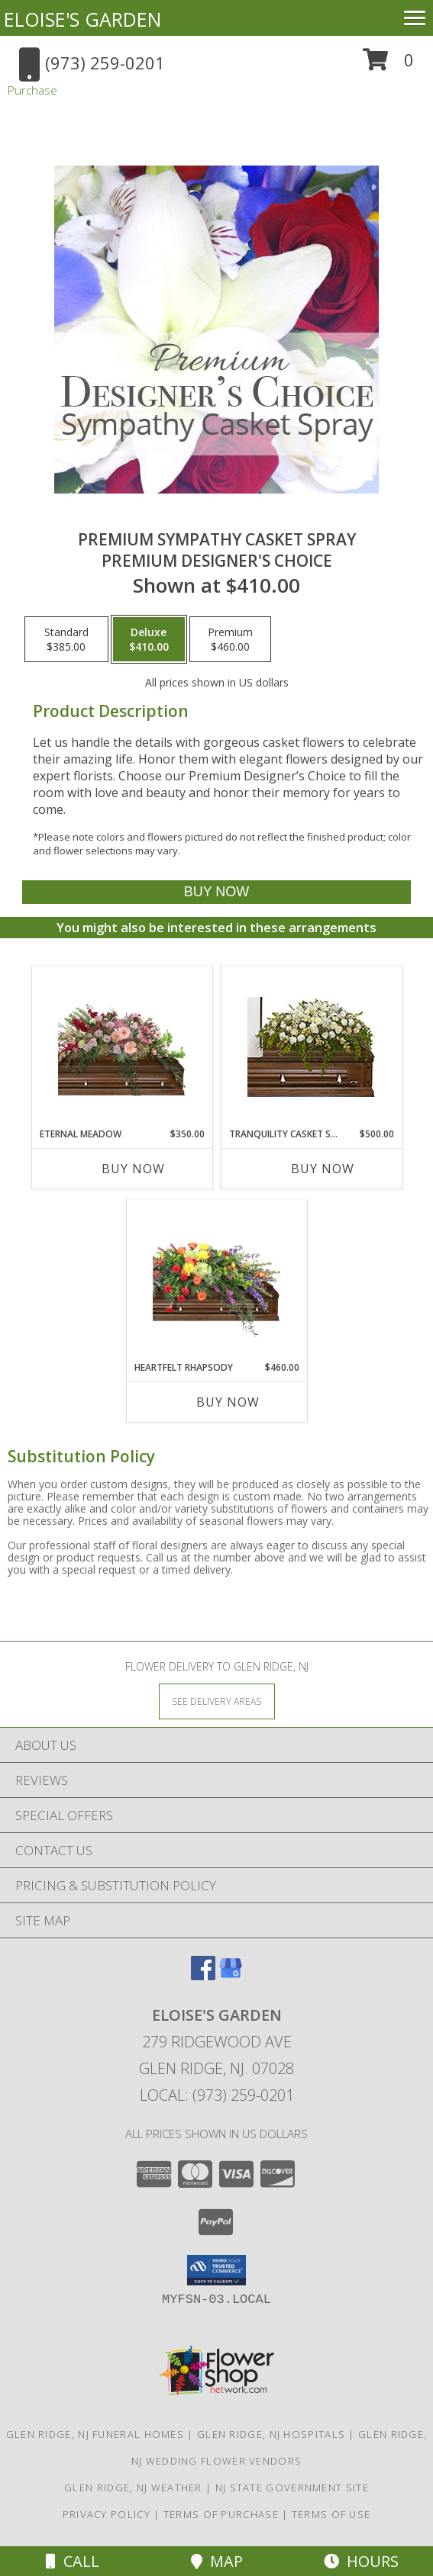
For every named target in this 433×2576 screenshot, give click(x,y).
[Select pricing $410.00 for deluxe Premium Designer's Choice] (149, 639)
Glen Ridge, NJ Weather (133, 2487)
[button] (388, 65)
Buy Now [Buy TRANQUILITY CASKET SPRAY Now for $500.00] (322, 1168)
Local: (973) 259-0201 (217, 2095)
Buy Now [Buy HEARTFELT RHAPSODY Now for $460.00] (228, 1402)
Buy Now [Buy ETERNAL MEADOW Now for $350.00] (133, 1168)
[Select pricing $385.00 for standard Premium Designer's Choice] (66, 639)
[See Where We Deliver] (217, 1700)
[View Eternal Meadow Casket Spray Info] (122, 1046)
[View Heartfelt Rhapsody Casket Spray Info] (216, 1280)
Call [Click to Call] (72, 2561)
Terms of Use (331, 2514)
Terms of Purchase (221, 2514)
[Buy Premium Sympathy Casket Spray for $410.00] (216, 892)
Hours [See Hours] (361, 2561)
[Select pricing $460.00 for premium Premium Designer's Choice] (230, 639)
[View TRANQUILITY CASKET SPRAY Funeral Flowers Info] (311, 1047)
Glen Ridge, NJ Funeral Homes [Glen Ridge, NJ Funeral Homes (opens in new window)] (95, 2434)
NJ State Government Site (292, 2487)
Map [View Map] (217, 2561)
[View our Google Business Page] (230, 1975)
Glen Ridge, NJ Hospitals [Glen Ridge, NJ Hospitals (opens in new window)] (271, 2434)
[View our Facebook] (203, 1975)
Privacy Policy (106, 2514)
